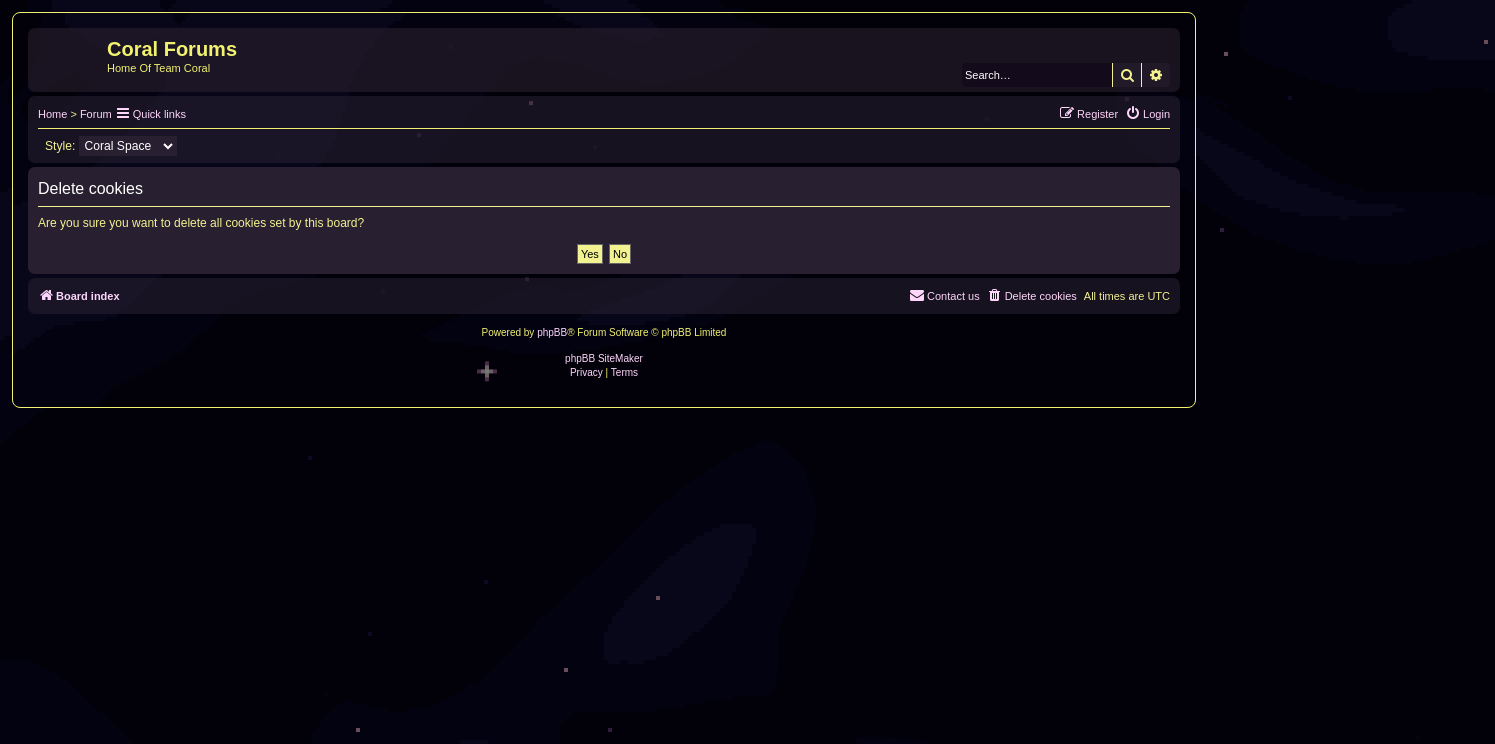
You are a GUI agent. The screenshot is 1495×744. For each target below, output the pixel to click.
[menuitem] (1147, 114)
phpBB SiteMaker (604, 358)
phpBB (552, 332)
